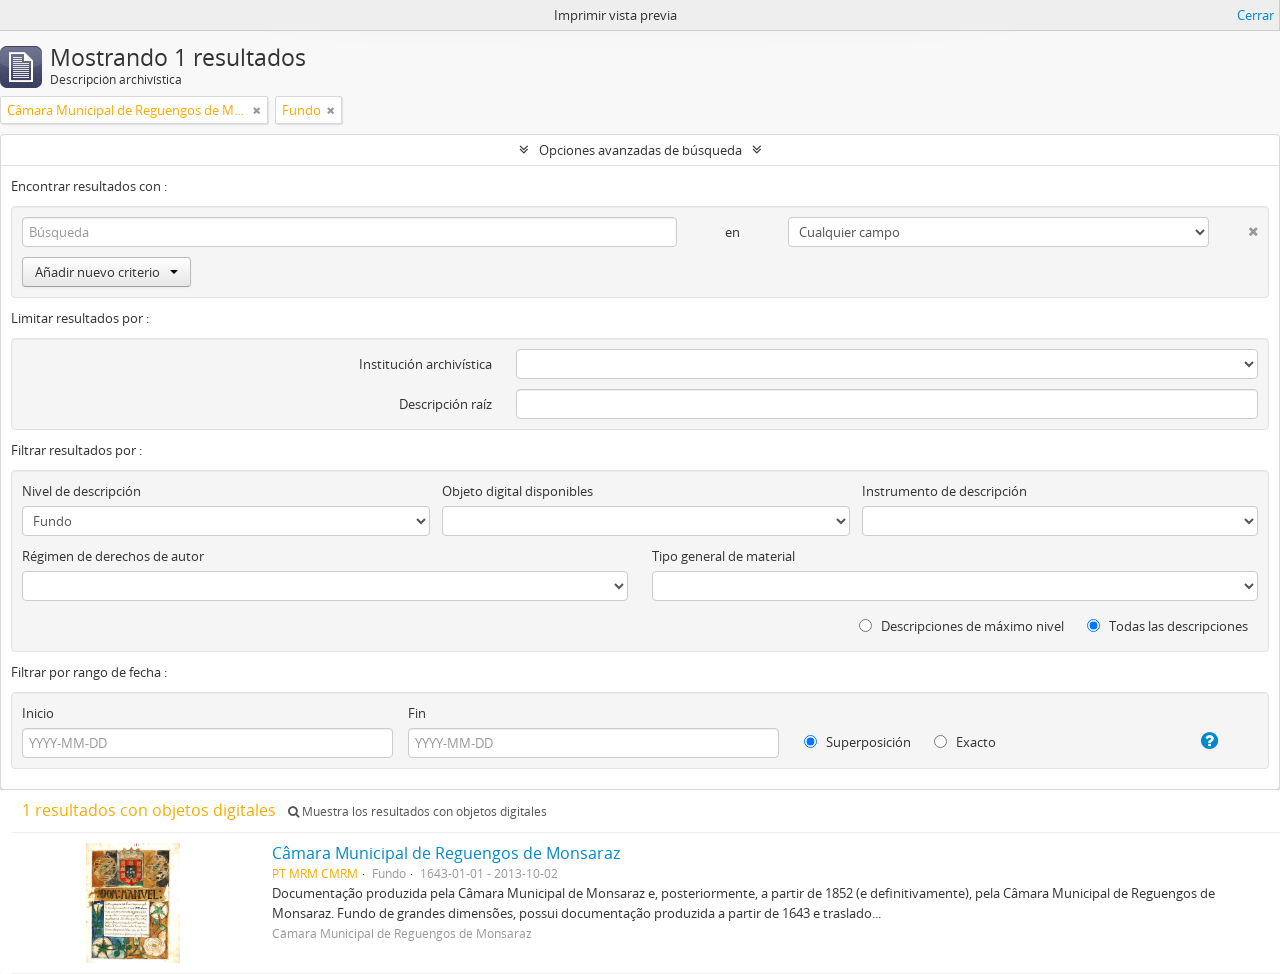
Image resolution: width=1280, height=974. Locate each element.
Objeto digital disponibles (517, 491)
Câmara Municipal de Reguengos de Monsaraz (446, 853)
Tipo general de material (723, 556)
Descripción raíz (445, 404)
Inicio (38, 713)
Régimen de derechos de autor (113, 556)
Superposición (857, 742)
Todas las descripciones (1167, 626)
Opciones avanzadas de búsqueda (640, 150)
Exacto (965, 742)
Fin (417, 713)
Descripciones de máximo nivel (961, 626)
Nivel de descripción (81, 491)
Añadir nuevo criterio (106, 272)
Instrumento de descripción (944, 491)
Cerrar (1255, 15)
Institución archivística (425, 364)
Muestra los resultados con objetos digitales (417, 811)
